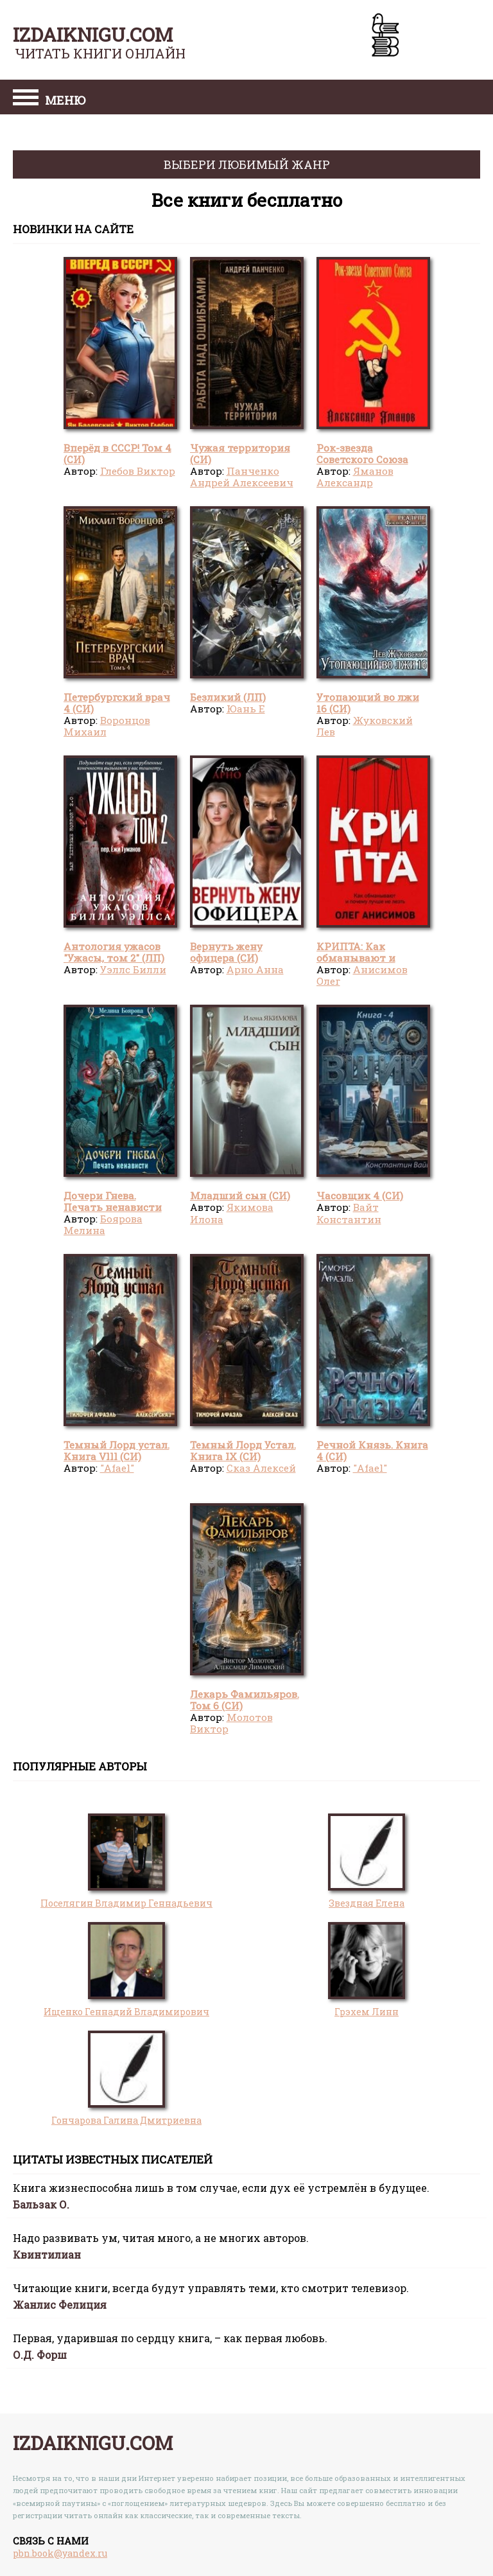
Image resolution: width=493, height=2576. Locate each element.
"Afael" (117, 1467)
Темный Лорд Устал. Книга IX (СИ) (243, 1450)
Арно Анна (255, 969)
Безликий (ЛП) (228, 697)
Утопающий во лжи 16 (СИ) (367, 703)
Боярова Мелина (103, 1224)
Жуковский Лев (364, 726)
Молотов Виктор (231, 1723)
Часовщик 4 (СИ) (359, 1195)
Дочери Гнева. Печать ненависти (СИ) (113, 1207)
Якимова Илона (231, 1213)
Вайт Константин (348, 1213)
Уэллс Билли (133, 969)
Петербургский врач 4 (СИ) (117, 703)
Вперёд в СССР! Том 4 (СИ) (117, 453)
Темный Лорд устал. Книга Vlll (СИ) (116, 1450)
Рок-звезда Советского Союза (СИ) (362, 459)
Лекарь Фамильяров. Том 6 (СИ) (244, 1700)
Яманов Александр (355, 476)
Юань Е (246, 708)
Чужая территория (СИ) (240, 453)
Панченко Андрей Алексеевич (241, 476)
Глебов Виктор (137, 470)
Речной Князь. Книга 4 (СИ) (372, 1450)
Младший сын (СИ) (240, 1195)
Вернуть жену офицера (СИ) (226, 952)
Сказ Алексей (261, 1467)
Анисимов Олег (362, 975)
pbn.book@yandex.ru (60, 2553)
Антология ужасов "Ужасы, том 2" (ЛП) (114, 952)
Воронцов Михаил (107, 726)
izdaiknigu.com (93, 34)
